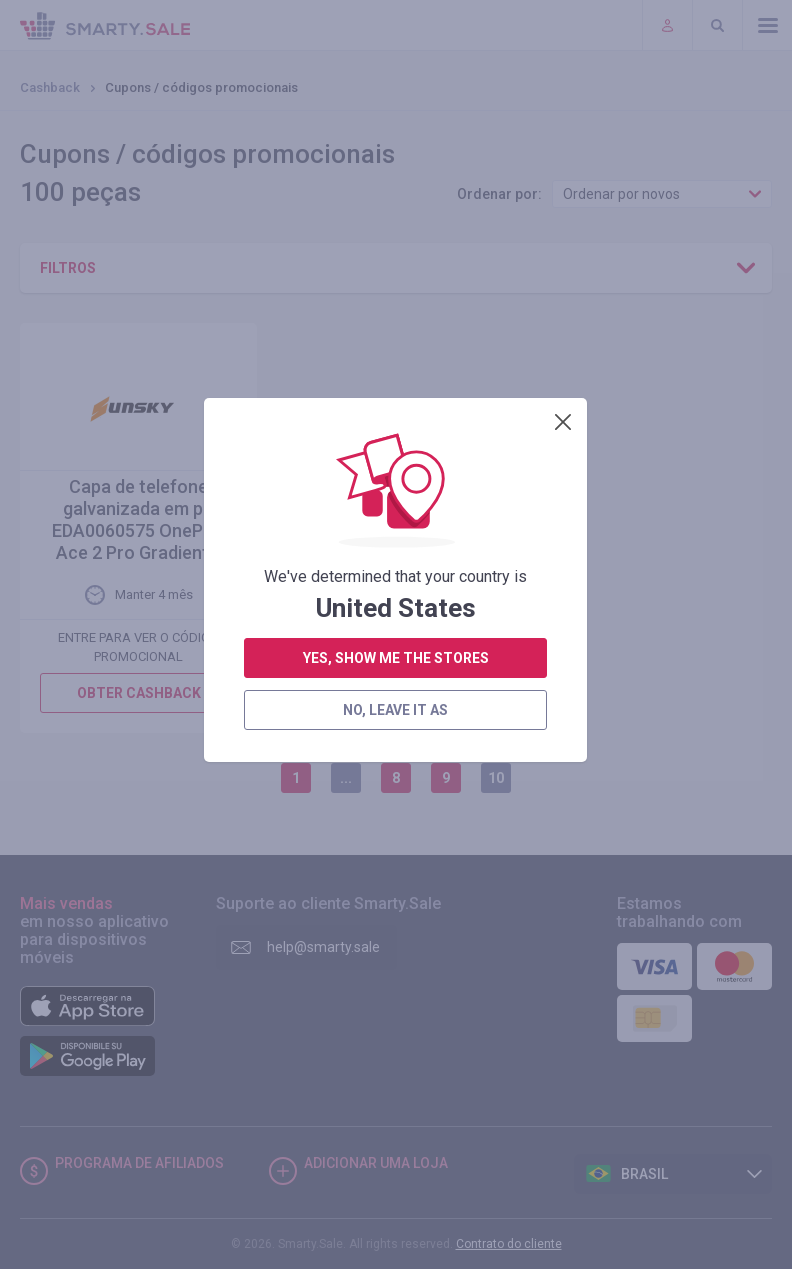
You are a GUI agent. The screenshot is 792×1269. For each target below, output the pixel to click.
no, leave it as (395, 550)
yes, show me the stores (396, 498)
